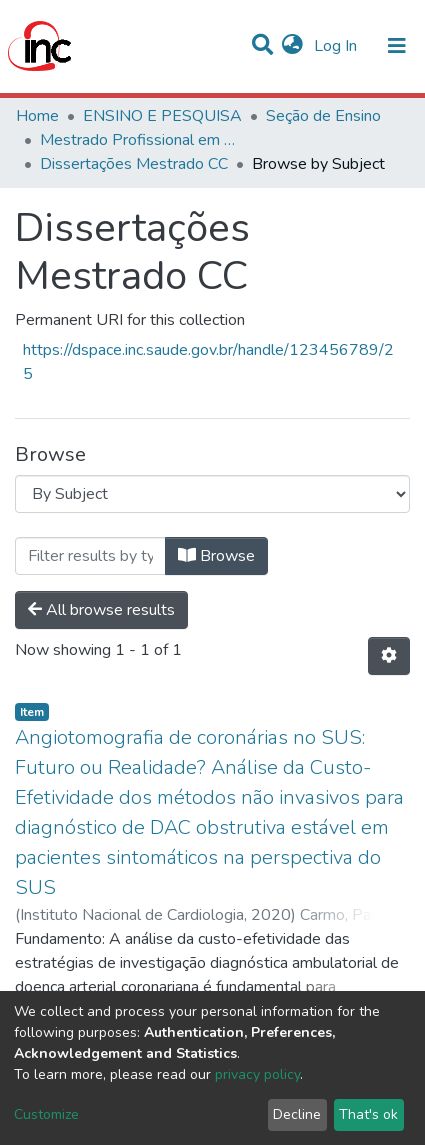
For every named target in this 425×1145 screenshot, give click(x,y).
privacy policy (257, 1074)
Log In (337, 46)
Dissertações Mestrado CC (134, 164)
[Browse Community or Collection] (212, 494)
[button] (292, 46)
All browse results (101, 610)
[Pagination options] (389, 656)
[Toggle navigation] (397, 46)
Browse (216, 556)
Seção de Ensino (323, 116)
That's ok (368, 1114)
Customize (46, 1114)
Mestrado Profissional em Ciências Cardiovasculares (140, 140)
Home (37, 116)
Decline (297, 1114)
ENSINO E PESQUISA (162, 116)
